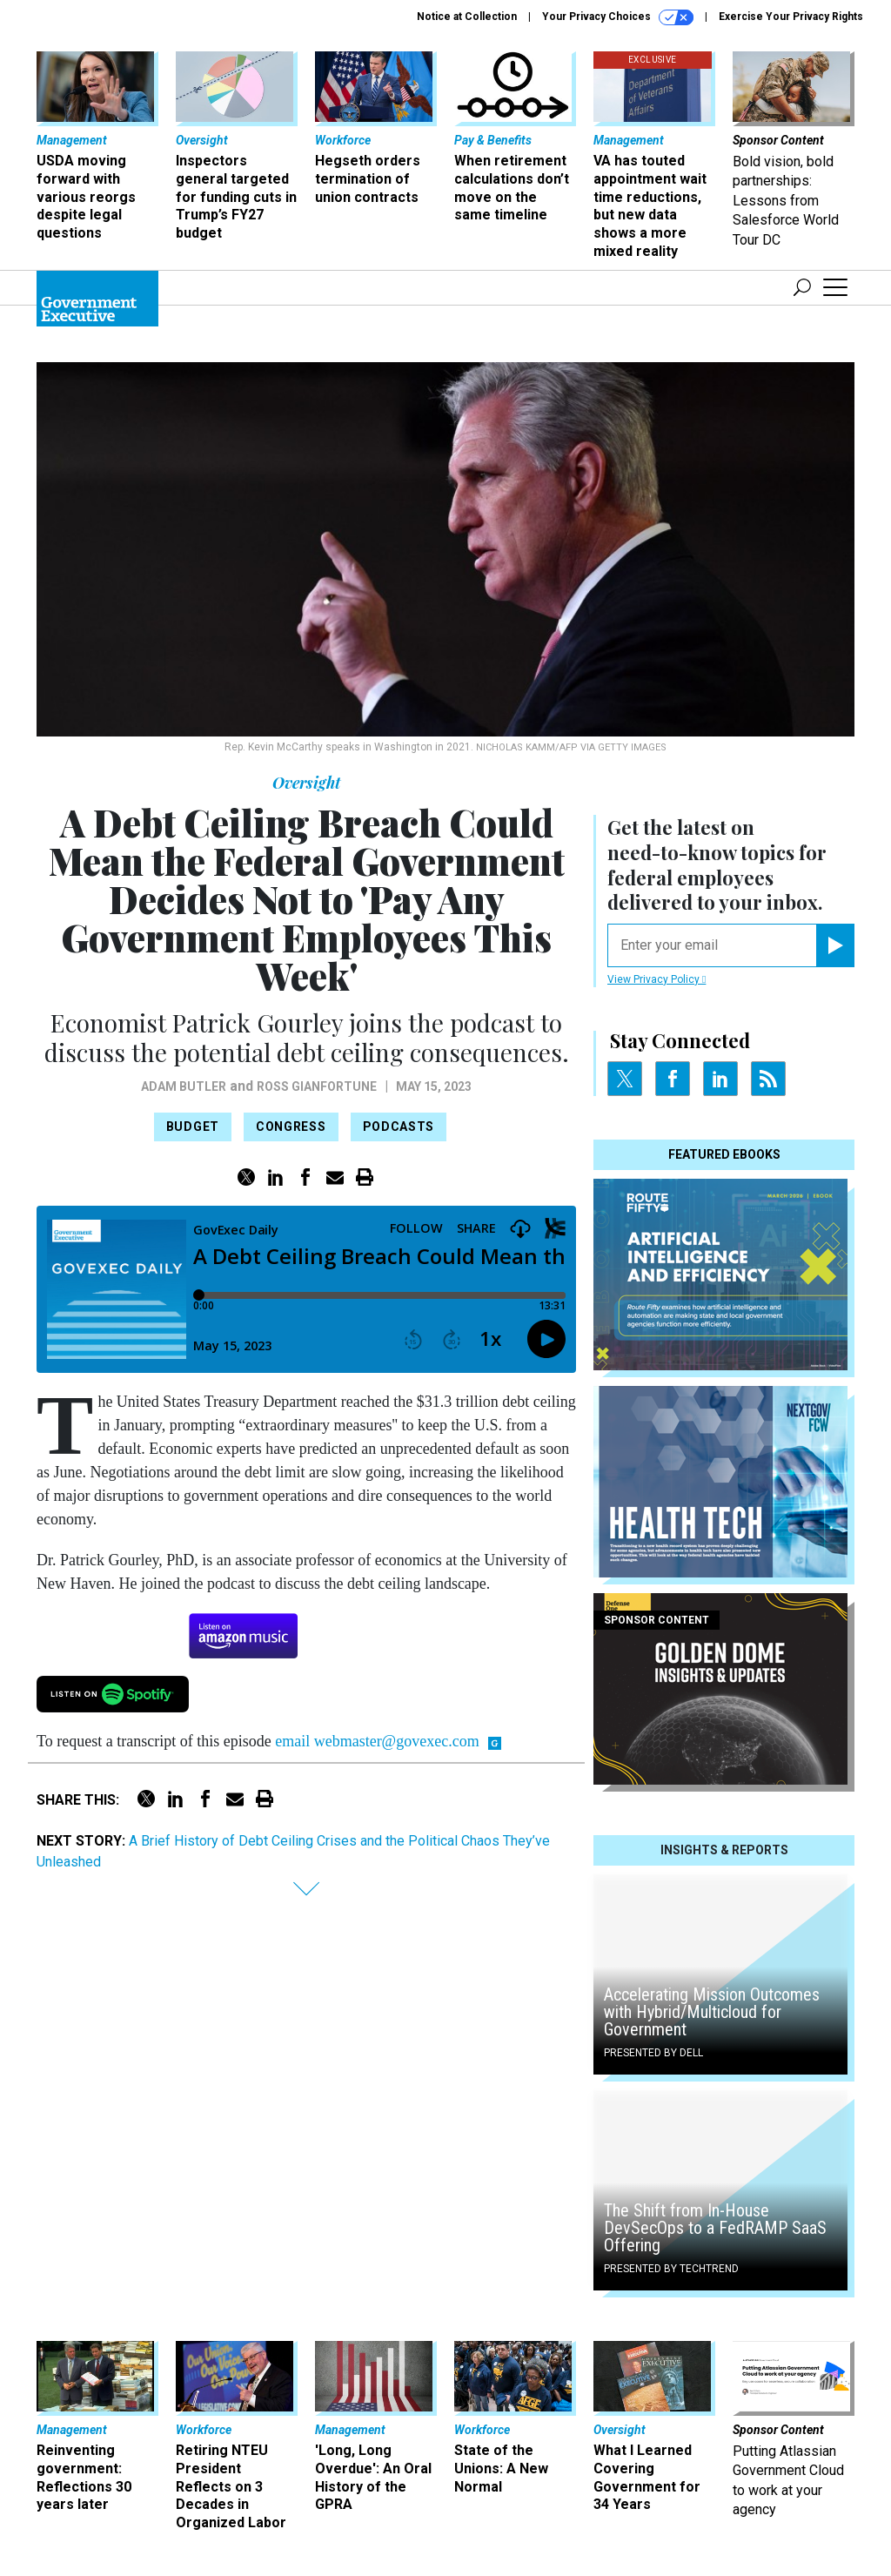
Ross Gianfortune (317, 1086)
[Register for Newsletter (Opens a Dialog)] (835, 945)
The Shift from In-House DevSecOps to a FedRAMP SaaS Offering (715, 2228)
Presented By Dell (653, 2053)
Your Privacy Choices (617, 17)
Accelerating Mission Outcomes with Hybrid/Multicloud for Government (712, 2012)
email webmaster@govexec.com (377, 1741)
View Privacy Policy (656, 979)
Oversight (306, 782)
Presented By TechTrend (671, 2269)
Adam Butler (183, 1086)
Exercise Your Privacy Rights (791, 16)
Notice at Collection (467, 16)
